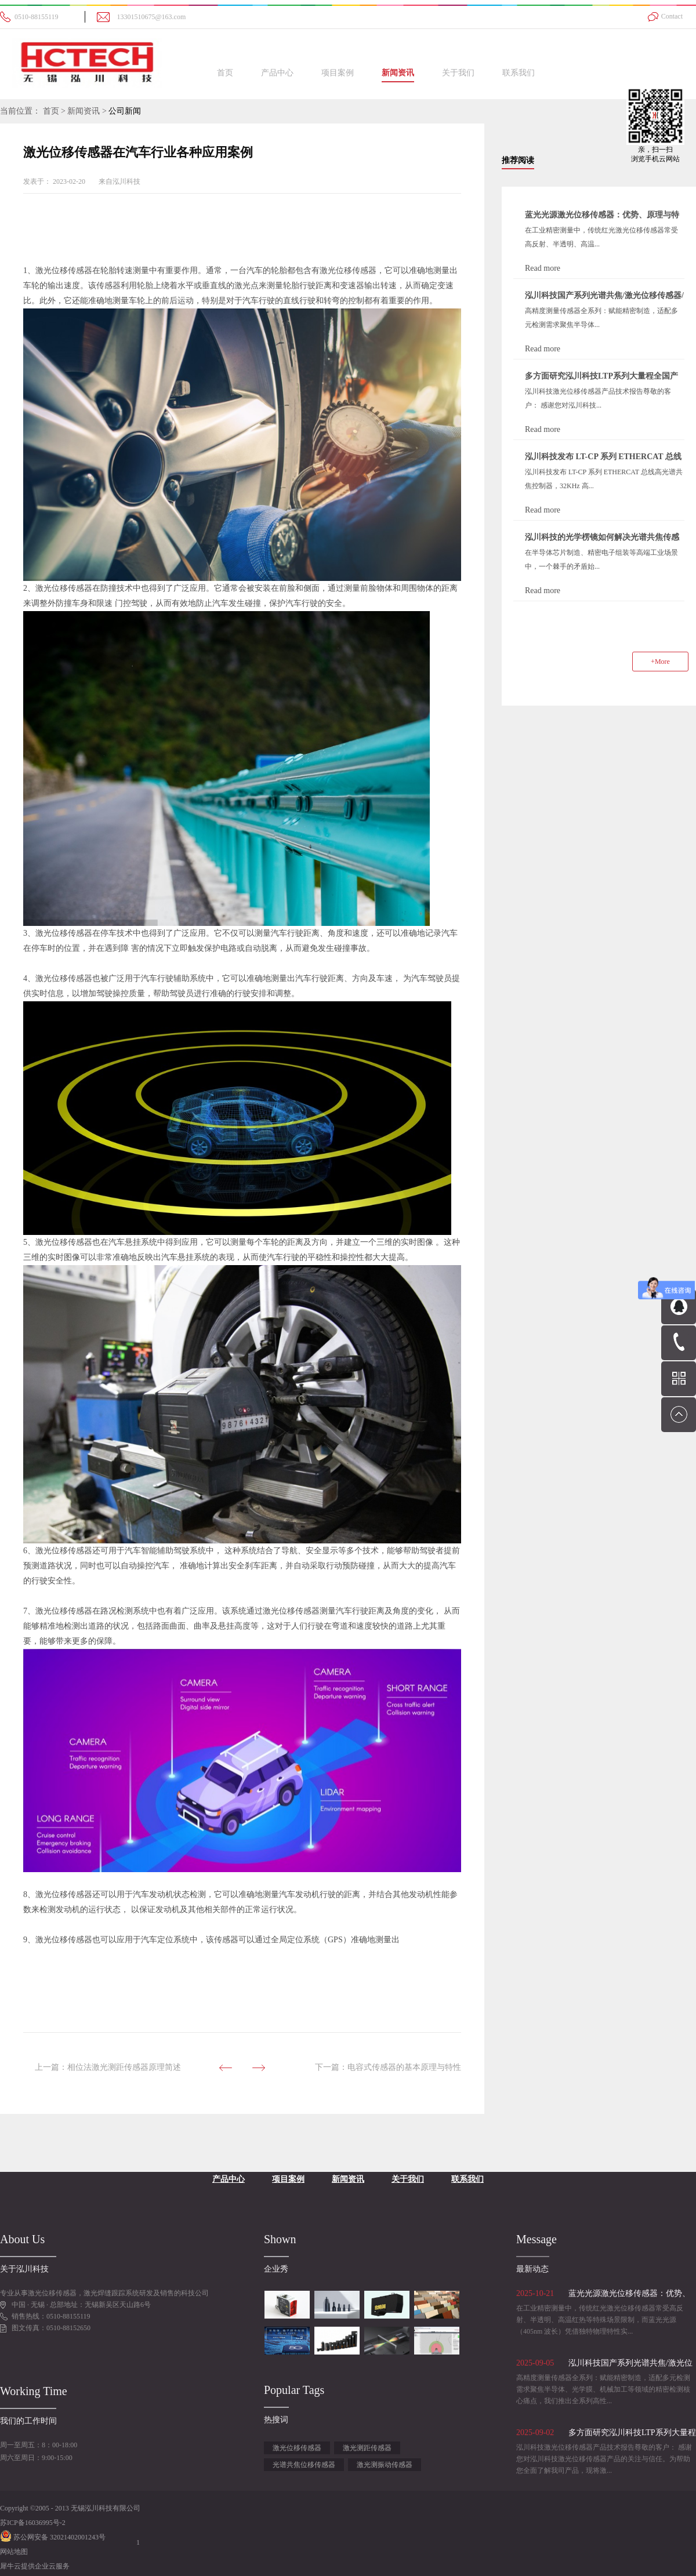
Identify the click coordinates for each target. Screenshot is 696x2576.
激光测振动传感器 (384, 2465)
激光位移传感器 (297, 2448)
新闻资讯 (83, 111)
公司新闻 (124, 111)
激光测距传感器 (367, 2448)
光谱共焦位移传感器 (304, 2465)
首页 (225, 72)
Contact (672, 16)
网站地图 (14, 2552)
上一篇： (108, 2067)
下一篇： (388, 2067)
